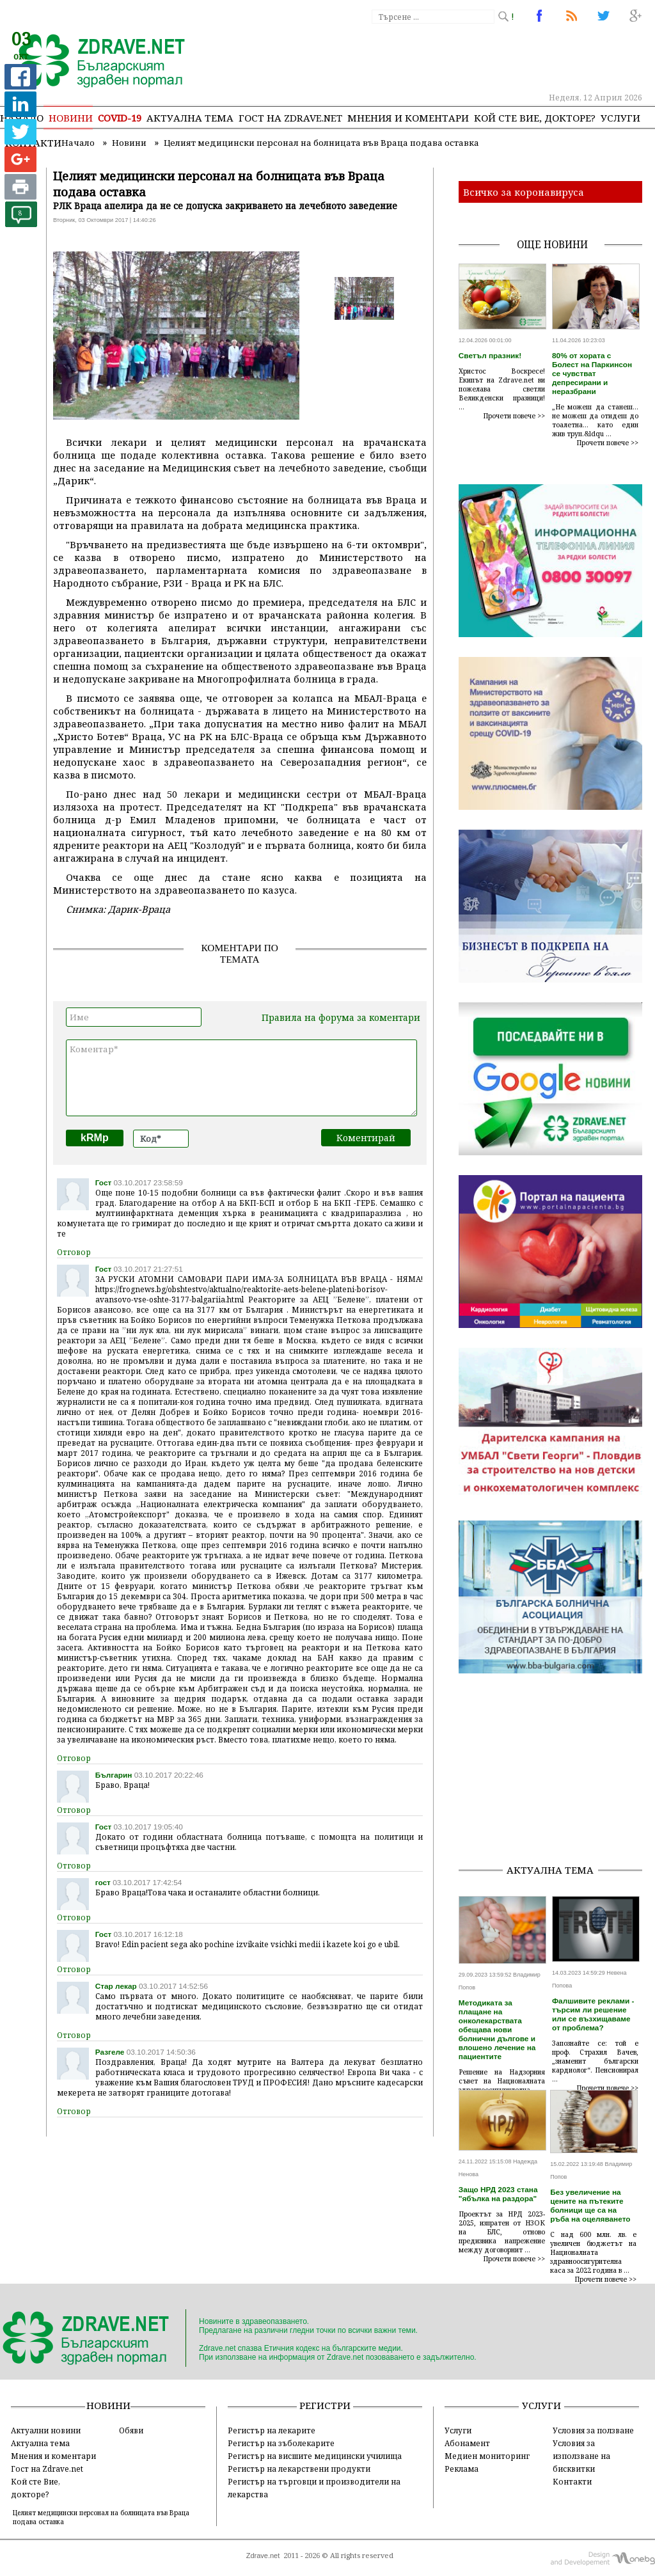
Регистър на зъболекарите (281, 2443)
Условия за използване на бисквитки (581, 2456)
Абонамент (467, 2443)
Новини (71, 117)
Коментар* (241, 1077)
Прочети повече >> (514, 415)
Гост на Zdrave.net (47, 2468)
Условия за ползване (593, 2430)
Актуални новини (46, 2430)
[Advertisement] (557, 1773)
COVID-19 (119, 117)
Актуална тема (189, 117)
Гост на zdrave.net (290, 117)
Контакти (572, 2481)
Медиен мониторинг (487, 2456)
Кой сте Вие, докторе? (535, 117)
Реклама (461, 2468)
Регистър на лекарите (271, 2430)
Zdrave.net (263, 2555)
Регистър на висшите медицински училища (315, 2456)
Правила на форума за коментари (341, 1017)
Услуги (620, 117)
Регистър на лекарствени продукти (299, 2468)
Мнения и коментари (408, 117)
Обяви (131, 2430)
